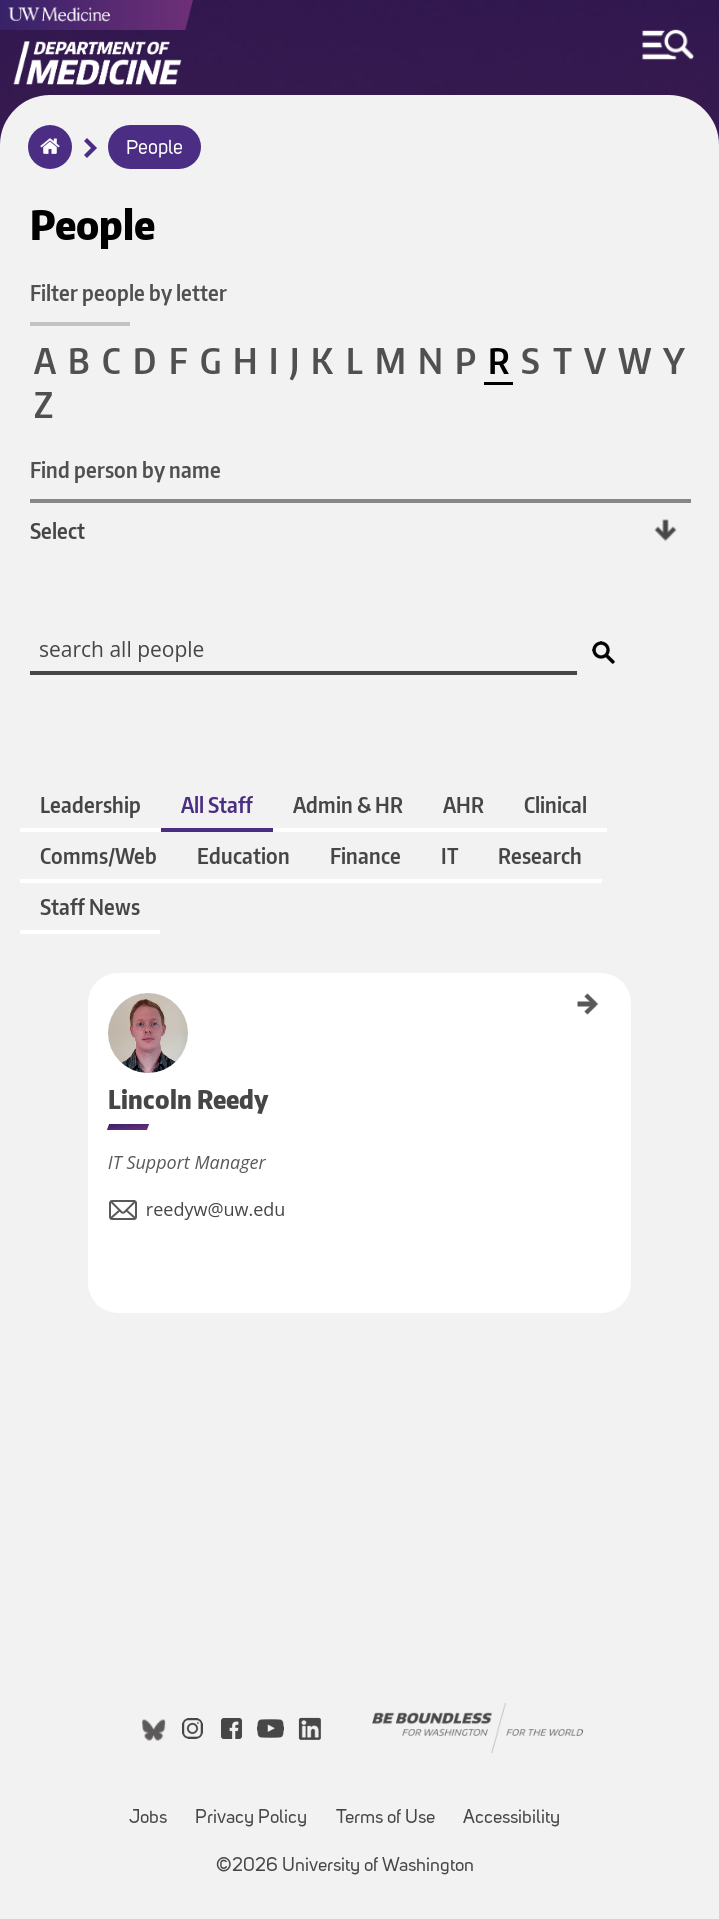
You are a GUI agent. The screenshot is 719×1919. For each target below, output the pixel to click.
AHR (463, 804)
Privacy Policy (251, 1818)
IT (449, 855)
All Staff (217, 804)
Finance (365, 855)
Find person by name (125, 469)
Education (243, 855)
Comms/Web (98, 855)
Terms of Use (385, 1818)
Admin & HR (348, 804)
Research (540, 855)
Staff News (90, 906)
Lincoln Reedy (95, 1005)
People (154, 149)
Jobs (148, 1818)
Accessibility (511, 1818)
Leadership (90, 804)
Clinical (555, 804)
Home (45, 160)
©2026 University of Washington (345, 1866)
